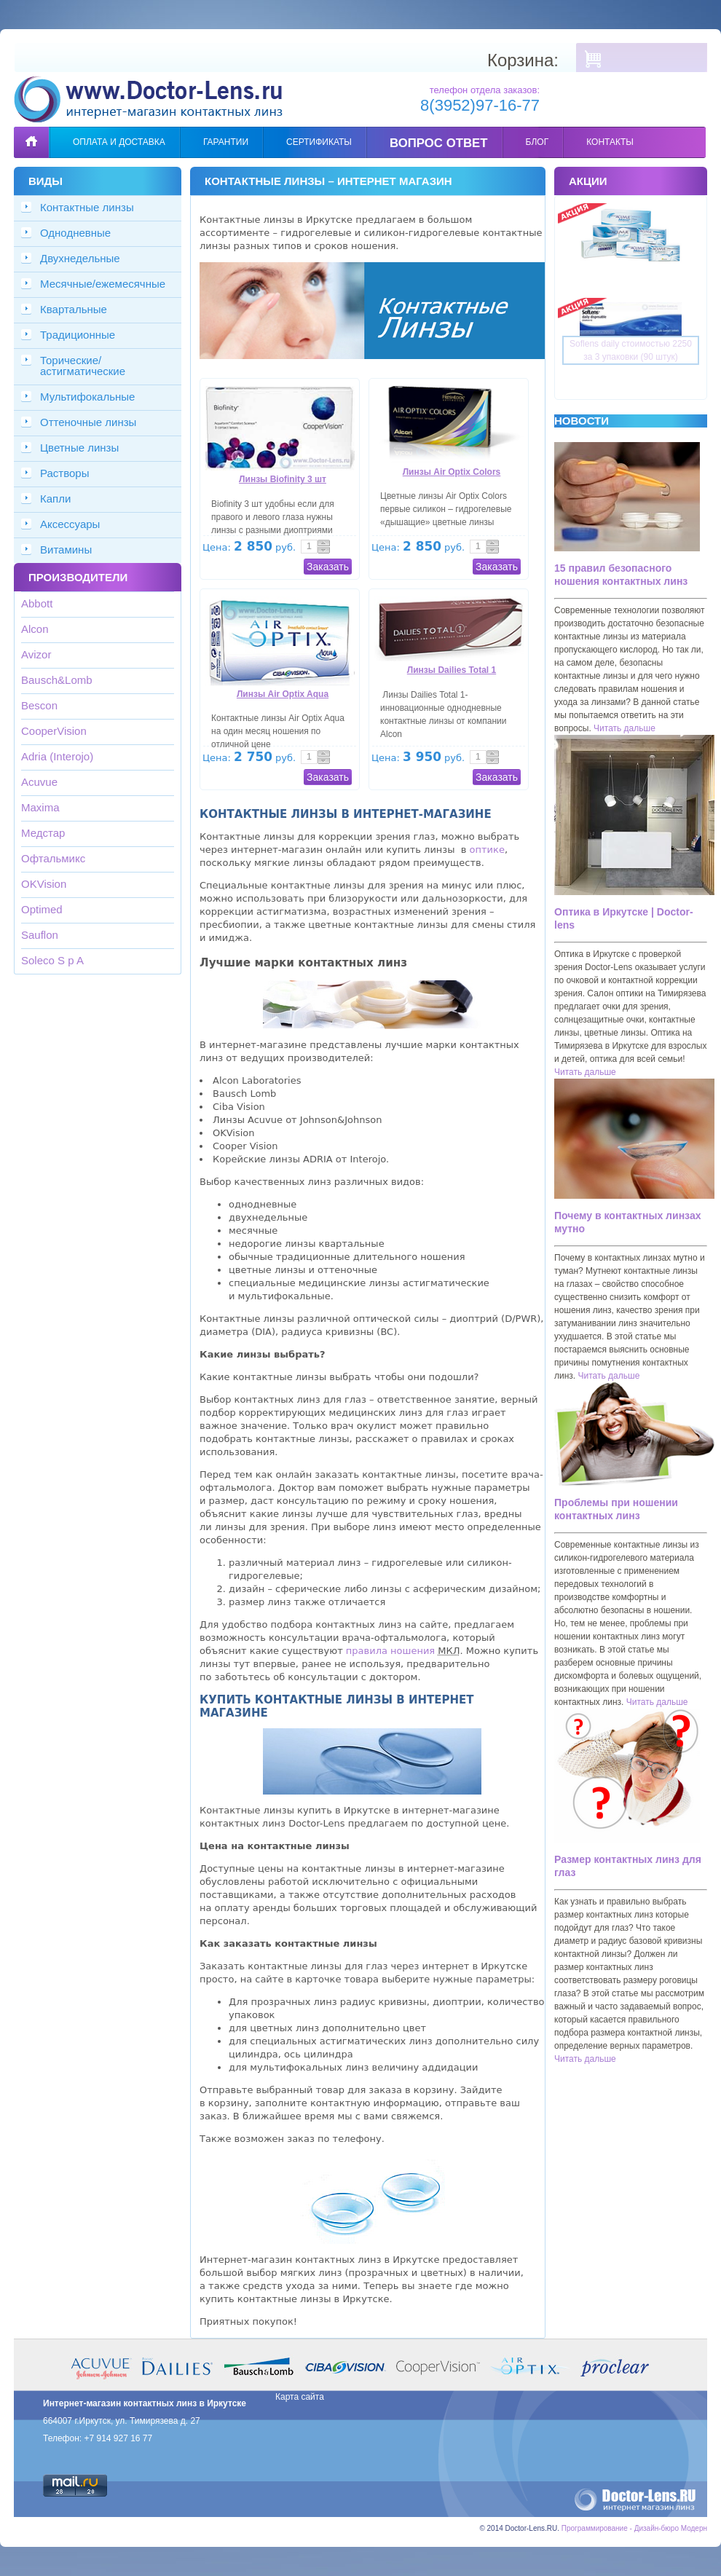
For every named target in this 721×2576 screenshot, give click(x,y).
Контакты (610, 142)
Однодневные (75, 233)
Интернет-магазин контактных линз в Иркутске (144, 2403)
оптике (487, 849)
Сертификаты (319, 142)
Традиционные (77, 334)
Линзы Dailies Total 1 (451, 670)
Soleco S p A (52, 960)
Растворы (65, 473)
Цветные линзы (79, 447)
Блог (537, 142)
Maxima (40, 807)
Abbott (36, 603)
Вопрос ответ (439, 143)
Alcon (35, 629)
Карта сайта (299, 2397)
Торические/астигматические (82, 365)
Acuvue (39, 782)
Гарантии (225, 142)
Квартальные (73, 309)
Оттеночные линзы (88, 422)
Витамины (66, 549)
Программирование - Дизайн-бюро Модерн (634, 2528)
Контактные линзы (87, 207)
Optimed (42, 909)
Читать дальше (624, 728)
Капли (55, 498)
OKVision (43, 884)
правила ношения (390, 1650)
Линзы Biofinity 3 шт (282, 479)
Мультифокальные (87, 396)
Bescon (39, 705)
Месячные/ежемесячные (102, 283)
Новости (581, 420)
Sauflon (39, 935)
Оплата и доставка (119, 142)
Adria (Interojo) (57, 756)
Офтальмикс (53, 858)
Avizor (36, 654)
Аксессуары (70, 524)
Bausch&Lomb (56, 680)
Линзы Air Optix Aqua (282, 694)
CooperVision (54, 731)
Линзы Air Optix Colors (452, 472)
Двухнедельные (80, 258)
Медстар (43, 833)
